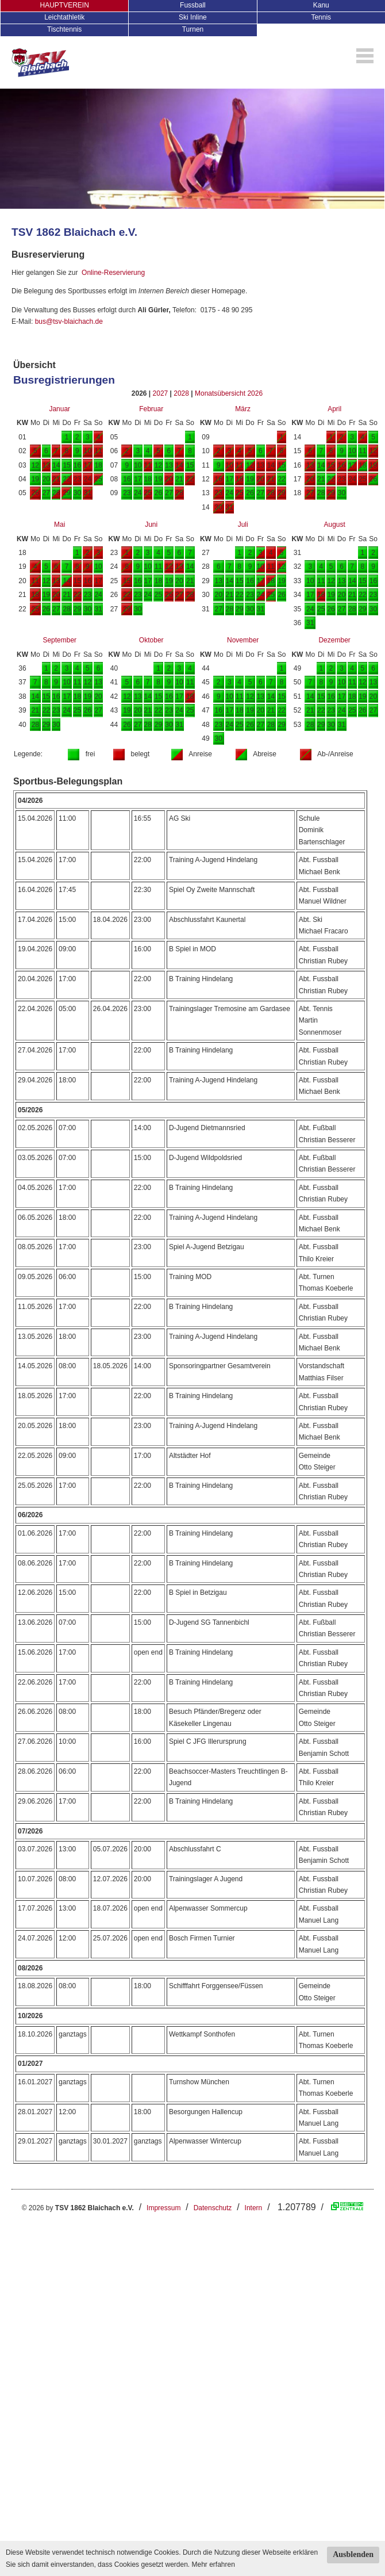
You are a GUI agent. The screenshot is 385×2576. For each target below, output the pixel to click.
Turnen (193, 29)
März (243, 409)
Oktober (151, 640)
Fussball (193, 5)
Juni (151, 524)
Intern (254, 2208)
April (334, 409)
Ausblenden (353, 2554)
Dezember (334, 640)
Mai (59, 524)
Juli (243, 524)
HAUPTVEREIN (64, 5)
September (59, 640)
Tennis (321, 17)
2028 (181, 393)
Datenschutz (213, 2208)
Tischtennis (64, 29)
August (334, 524)
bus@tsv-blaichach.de (69, 321)
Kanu (321, 5)
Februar (151, 409)
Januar (59, 409)
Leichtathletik (64, 17)
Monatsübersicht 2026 (229, 393)
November (243, 640)
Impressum (163, 2208)
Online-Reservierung (113, 273)
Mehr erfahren (213, 2564)
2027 (160, 393)
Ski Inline (193, 17)
